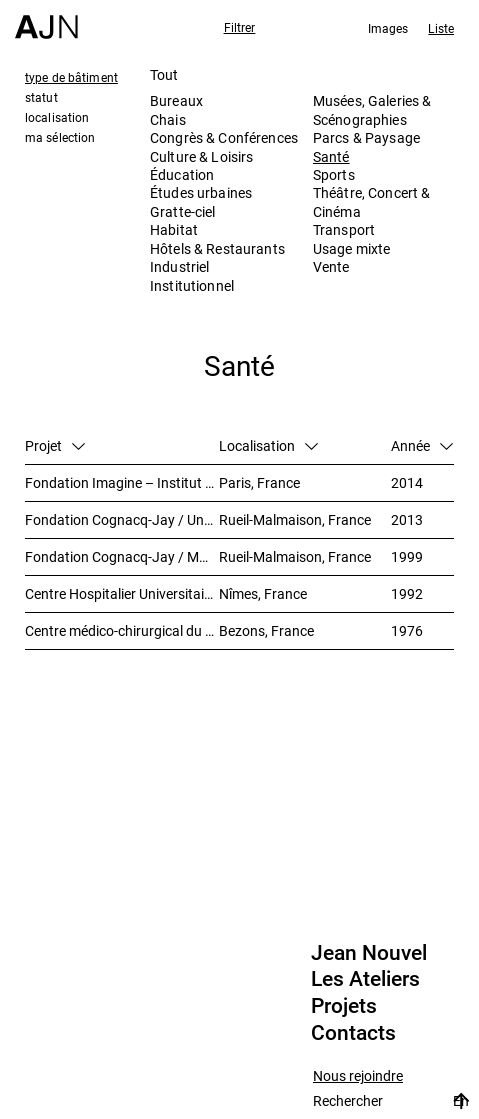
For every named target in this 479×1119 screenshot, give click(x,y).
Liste (441, 28)
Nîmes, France (263, 593)
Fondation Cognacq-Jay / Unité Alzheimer (122, 519)
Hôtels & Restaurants (217, 248)
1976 (407, 630)
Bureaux (176, 100)
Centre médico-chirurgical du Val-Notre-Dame (122, 630)
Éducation (182, 174)
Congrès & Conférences (224, 137)
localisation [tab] (57, 117)
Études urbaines (201, 192)
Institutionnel (192, 285)
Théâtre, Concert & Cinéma (372, 201)
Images (388, 28)
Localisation (268, 445)
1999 (407, 556)
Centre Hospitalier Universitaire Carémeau (122, 593)
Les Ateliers (365, 979)
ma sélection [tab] (60, 137)
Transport (344, 229)
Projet (55, 445)
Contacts (353, 1033)
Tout (164, 74)
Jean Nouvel (369, 953)
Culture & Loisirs (201, 156)
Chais (168, 119)
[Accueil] (46, 19)
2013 (407, 519)
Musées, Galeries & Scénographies (372, 109)
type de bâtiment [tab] (71, 77)
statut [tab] (41, 97)
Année (422, 445)
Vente (331, 266)
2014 (407, 482)
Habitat (174, 229)
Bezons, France (266, 630)
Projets (344, 1006)
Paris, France (259, 482)
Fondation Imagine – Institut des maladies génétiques (122, 482)
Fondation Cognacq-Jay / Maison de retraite (122, 556)
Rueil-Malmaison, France (295, 519)
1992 (407, 593)
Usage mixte (352, 248)
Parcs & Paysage (366, 137)
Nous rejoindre (358, 1076)
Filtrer (240, 27)
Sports (334, 174)
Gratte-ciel (183, 211)
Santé (331, 156)
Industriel (179, 266)
